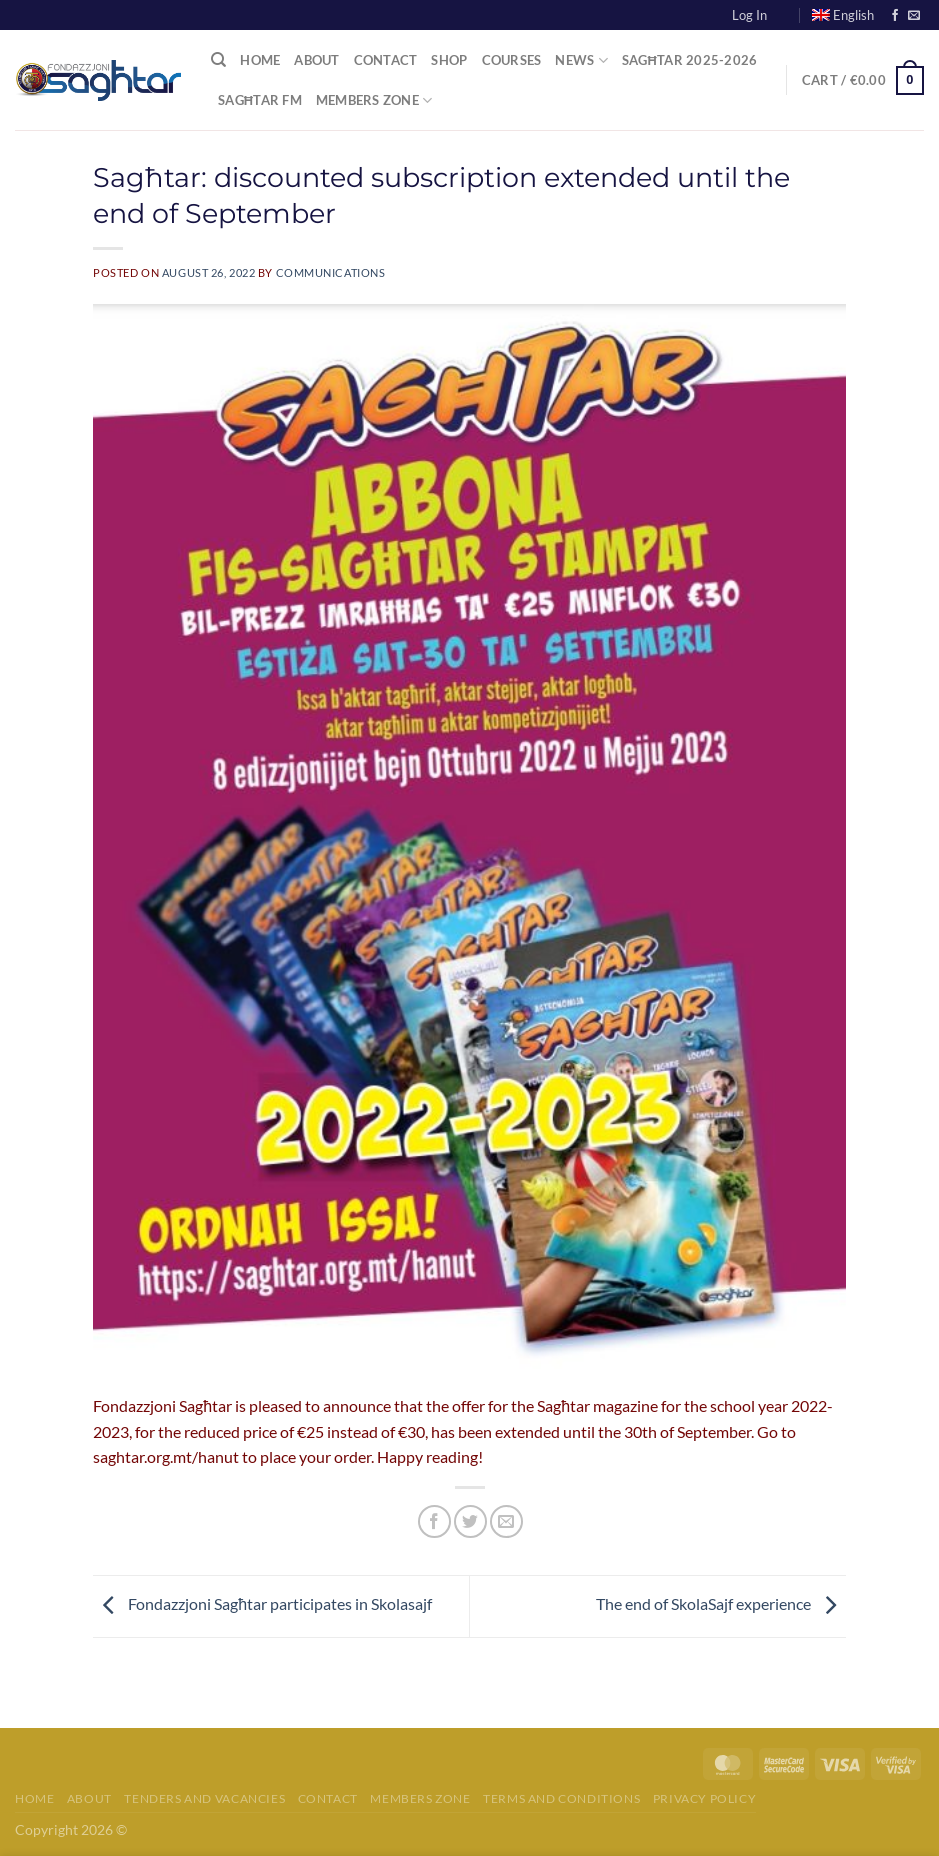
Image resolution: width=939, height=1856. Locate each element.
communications (331, 272)
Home (260, 60)
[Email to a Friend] (506, 1521)
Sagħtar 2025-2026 (690, 60)
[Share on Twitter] (470, 1521)
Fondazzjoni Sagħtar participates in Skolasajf (262, 1603)
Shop (449, 60)
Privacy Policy (705, 1798)
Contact (386, 60)
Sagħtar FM (260, 100)
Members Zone (374, 100)
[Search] (218, 60)
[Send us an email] (914, 16)
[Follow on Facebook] (895, 16)
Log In (749, 15)
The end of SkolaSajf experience (721, 1603)
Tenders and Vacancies (204, 1798)
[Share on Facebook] (434, 1521)
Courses (512, 60)
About (316, 60)
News (581, 60)
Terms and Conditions (561, 1798)
